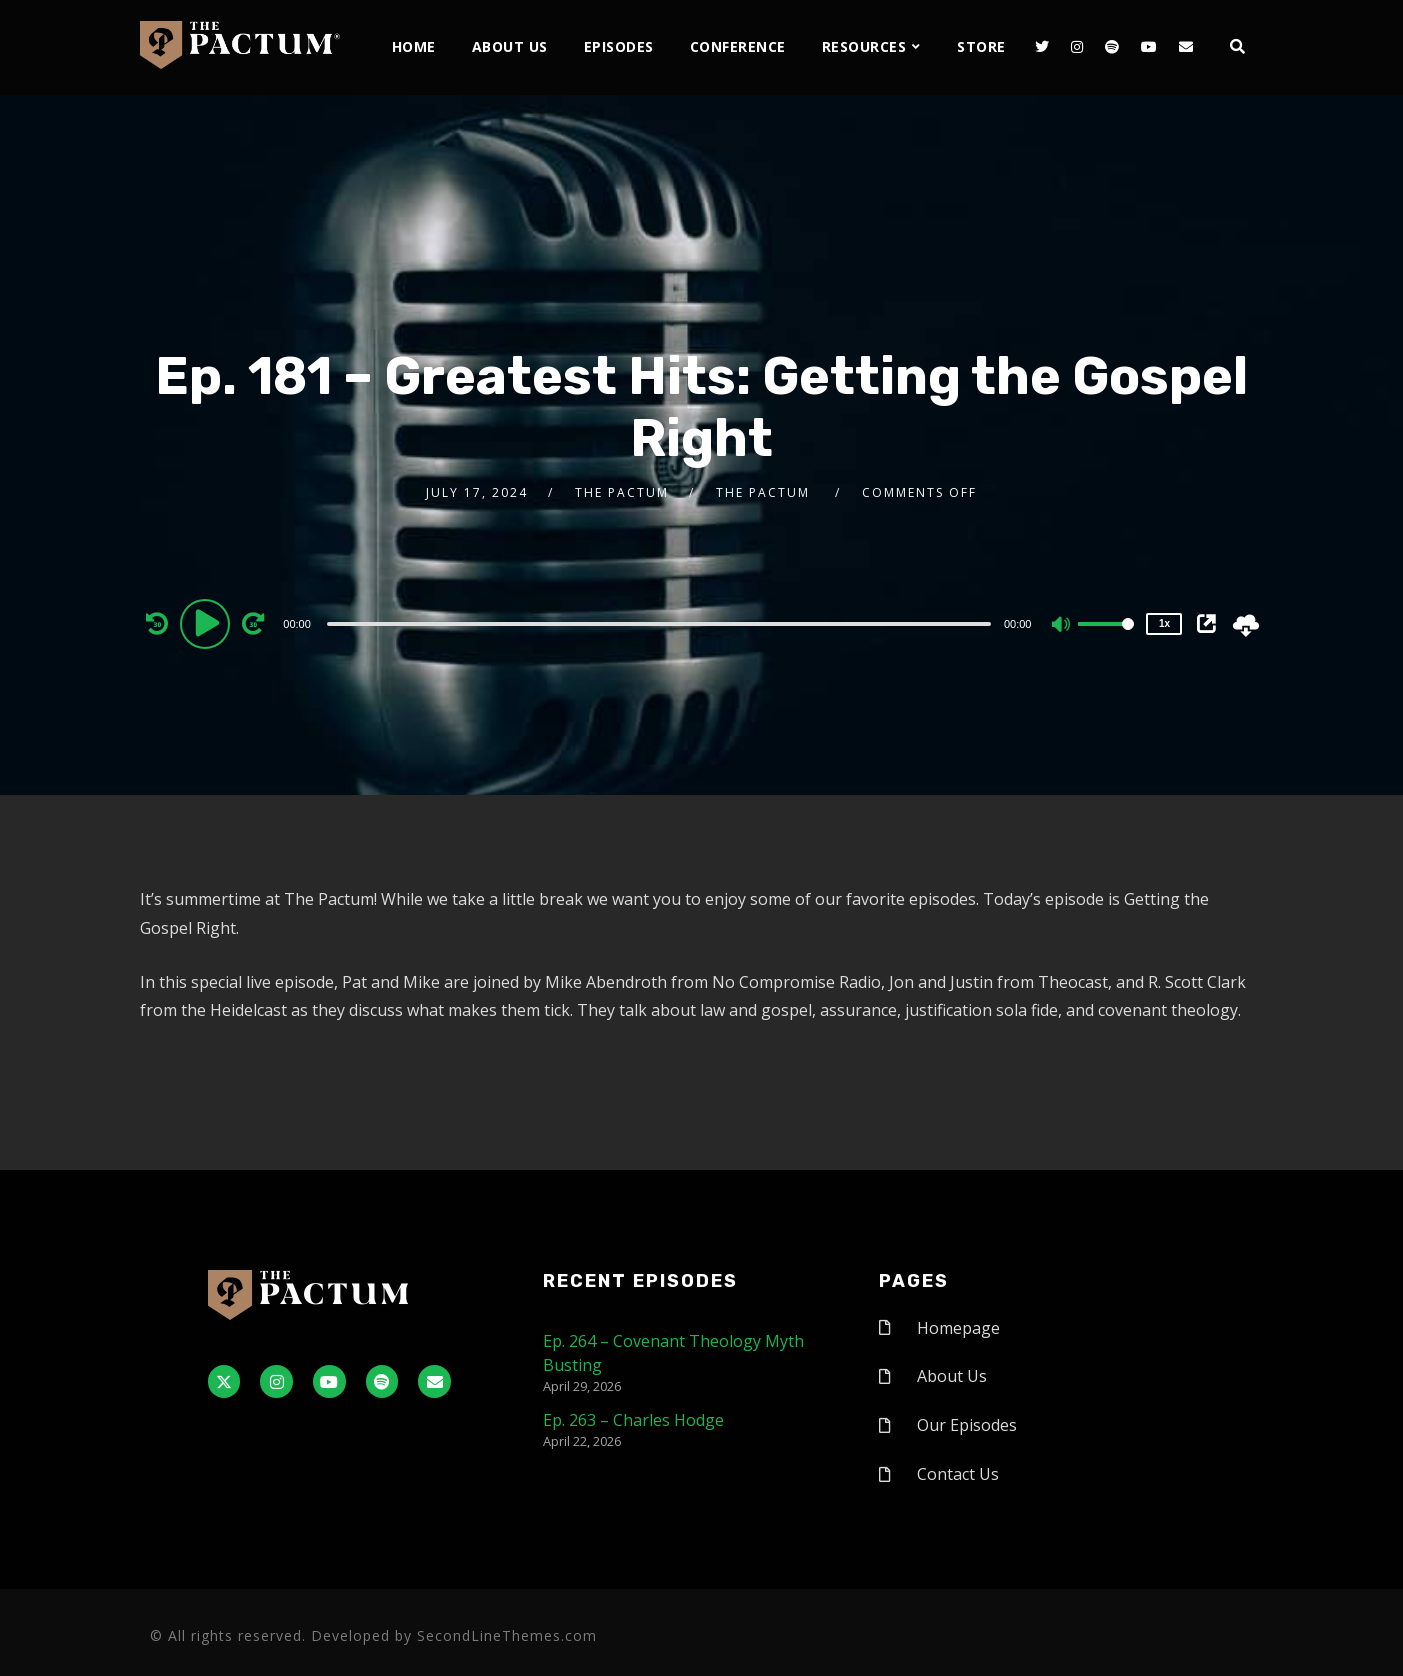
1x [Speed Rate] (1164, 623)
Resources (864, 46)
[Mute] (1062, 626)
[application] (661, 623)
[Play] (208, 623)
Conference (738, 46)
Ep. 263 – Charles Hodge (633, 1420)
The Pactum (622, 492)
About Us (510, 46)
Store (981, 46)
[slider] (659, 624)
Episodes (619, 46)
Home (414, 46)
